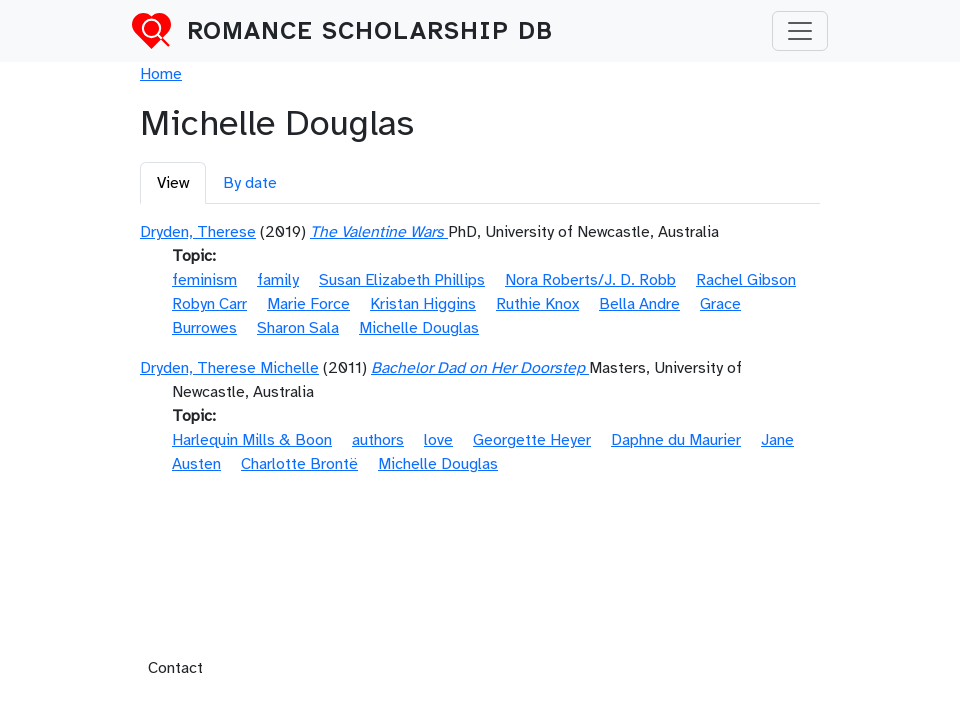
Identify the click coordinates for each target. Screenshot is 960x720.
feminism (204, 280)
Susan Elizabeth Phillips (402, 280)
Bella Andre (639, 304)
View (173, 183)
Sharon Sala (298, 328)
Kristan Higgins (423, 304)
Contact (175, 668)
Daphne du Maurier (676, 440)
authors (378, 440)
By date (250, 183)
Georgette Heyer (532, 440)
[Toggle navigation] (800, 31)
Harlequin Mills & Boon (252, 440)
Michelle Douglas (419, 328)
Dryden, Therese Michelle (229, 368)
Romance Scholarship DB (370, 31)
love (438, 440)
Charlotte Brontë (299, 464)
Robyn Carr (209, 304)
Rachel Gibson (746, 280)
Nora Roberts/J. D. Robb (590, 280)
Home (161, 74)
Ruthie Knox (537, 304)
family (278, 280)
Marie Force (308, 304)
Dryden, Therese (198, 232)
